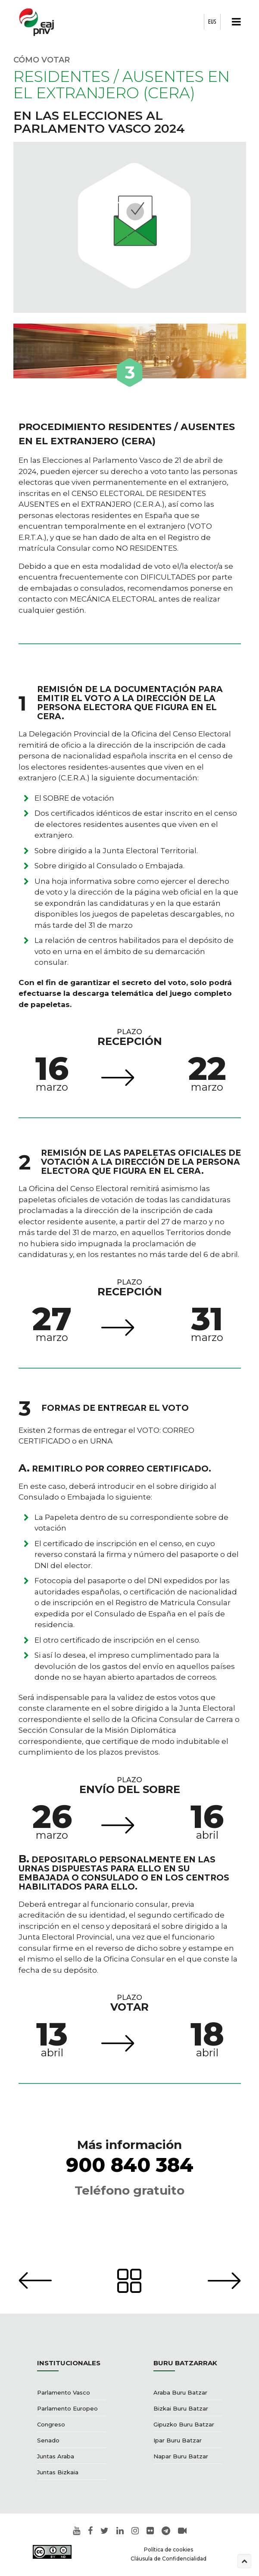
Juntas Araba (55, 2456)
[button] (234, 22)
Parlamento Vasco (63, 2392)
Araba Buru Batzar (180, 2392)
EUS (212, 21)
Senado (48, 2440)
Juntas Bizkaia (57, 2472)
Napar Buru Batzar (180, 2456)
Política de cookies (168, 2549)
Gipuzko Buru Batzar (183, 2424)
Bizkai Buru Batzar (180, 2408)
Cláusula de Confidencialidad (168, 2558)
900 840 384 (129, 2165)
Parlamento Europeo (67, 2408)
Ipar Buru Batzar (177, 2440)
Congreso (51, 2424)
